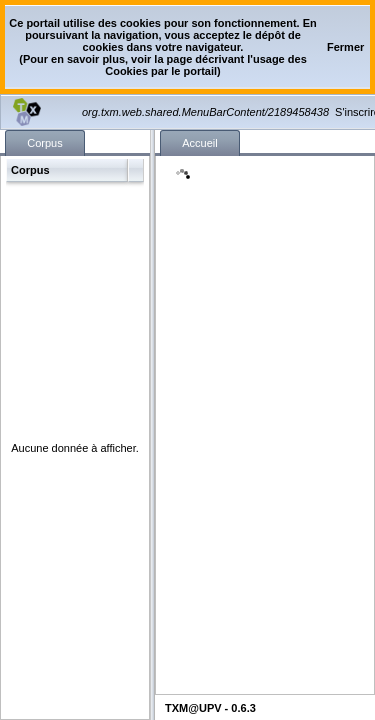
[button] (345, 47)
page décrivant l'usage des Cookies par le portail (206, 65)
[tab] (45, 143)
